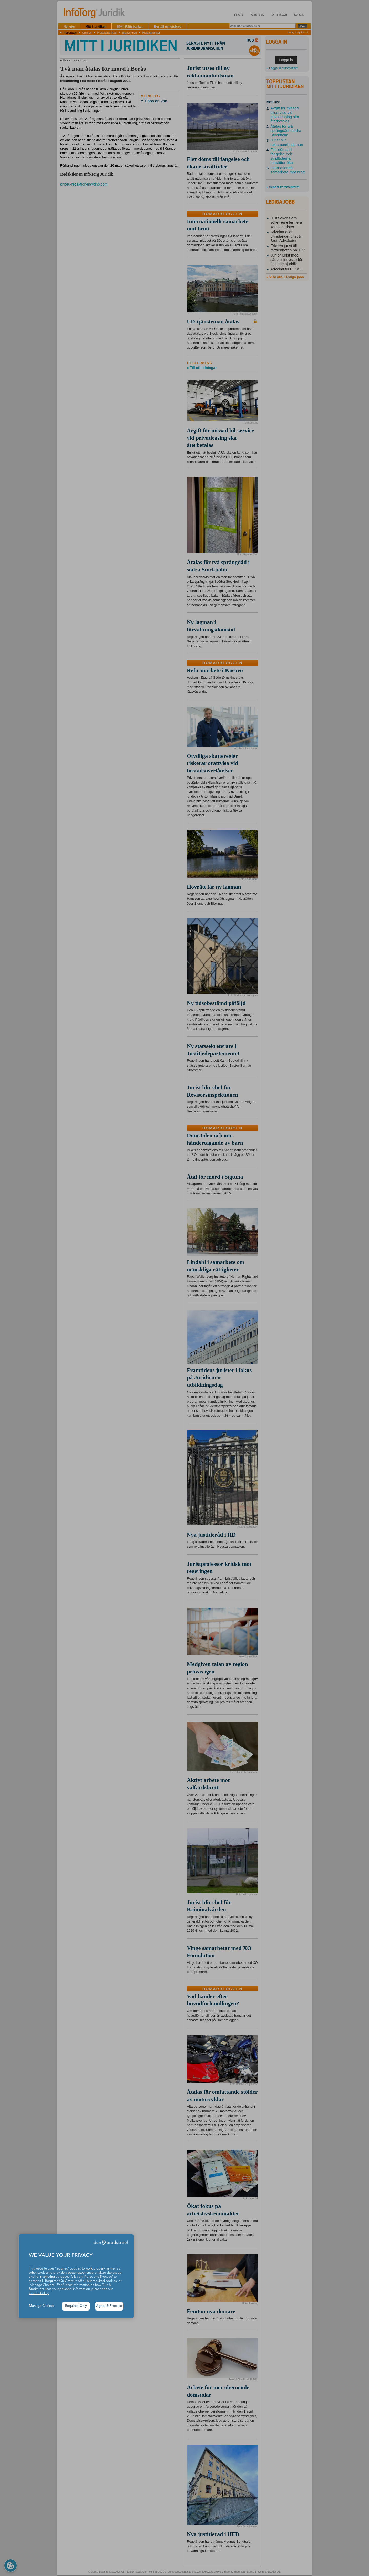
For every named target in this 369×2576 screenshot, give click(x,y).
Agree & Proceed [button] (109, 2306)
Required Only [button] (76, 2306)
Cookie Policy (39, 2293)
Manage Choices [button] (41, 2306)
